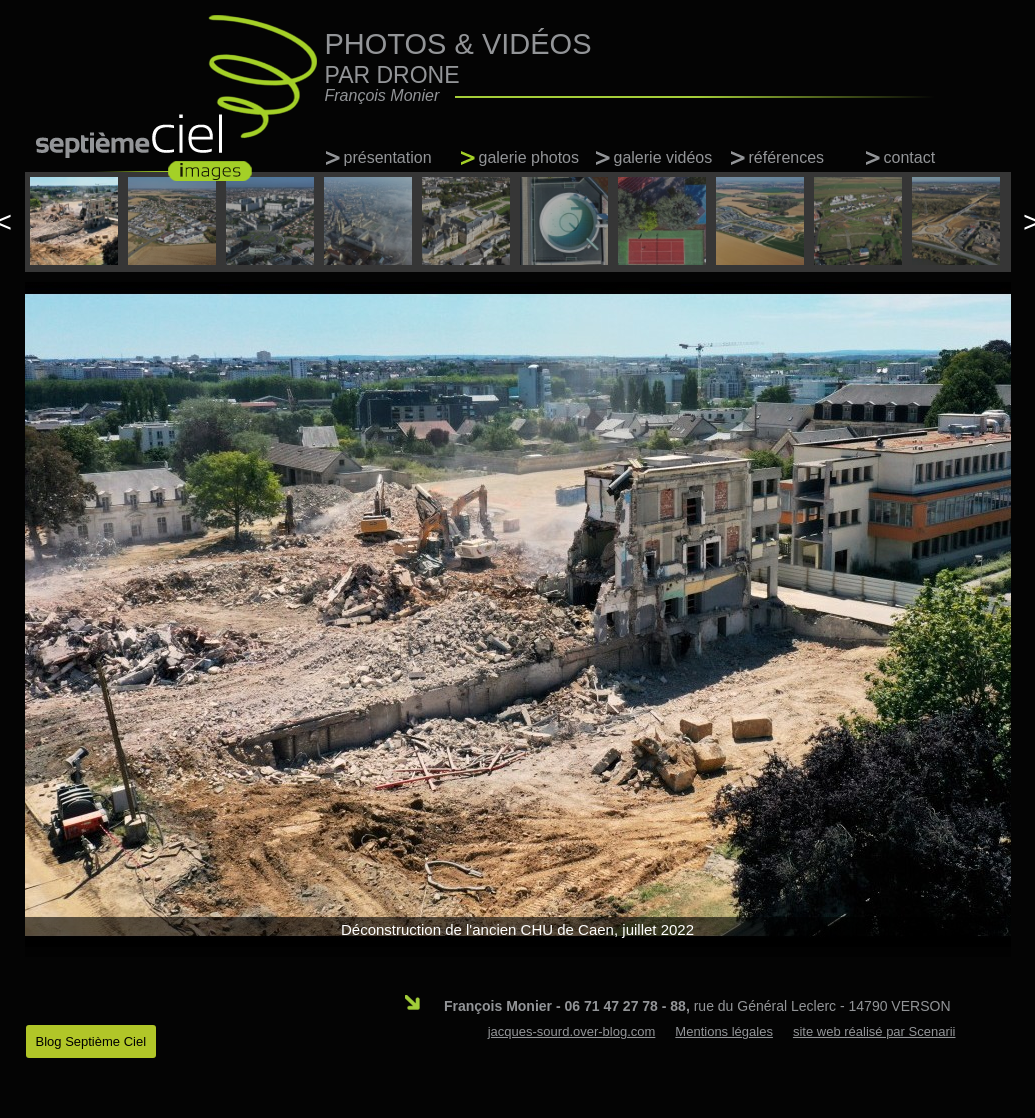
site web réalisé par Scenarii (874, 1031)
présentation (388, 157)
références (787, 157)
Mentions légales (724, 1031)
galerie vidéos (663, 157)
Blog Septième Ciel (91, 1041)
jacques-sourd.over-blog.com (572, 1031)
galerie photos (529, 157)
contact (910, 157)
